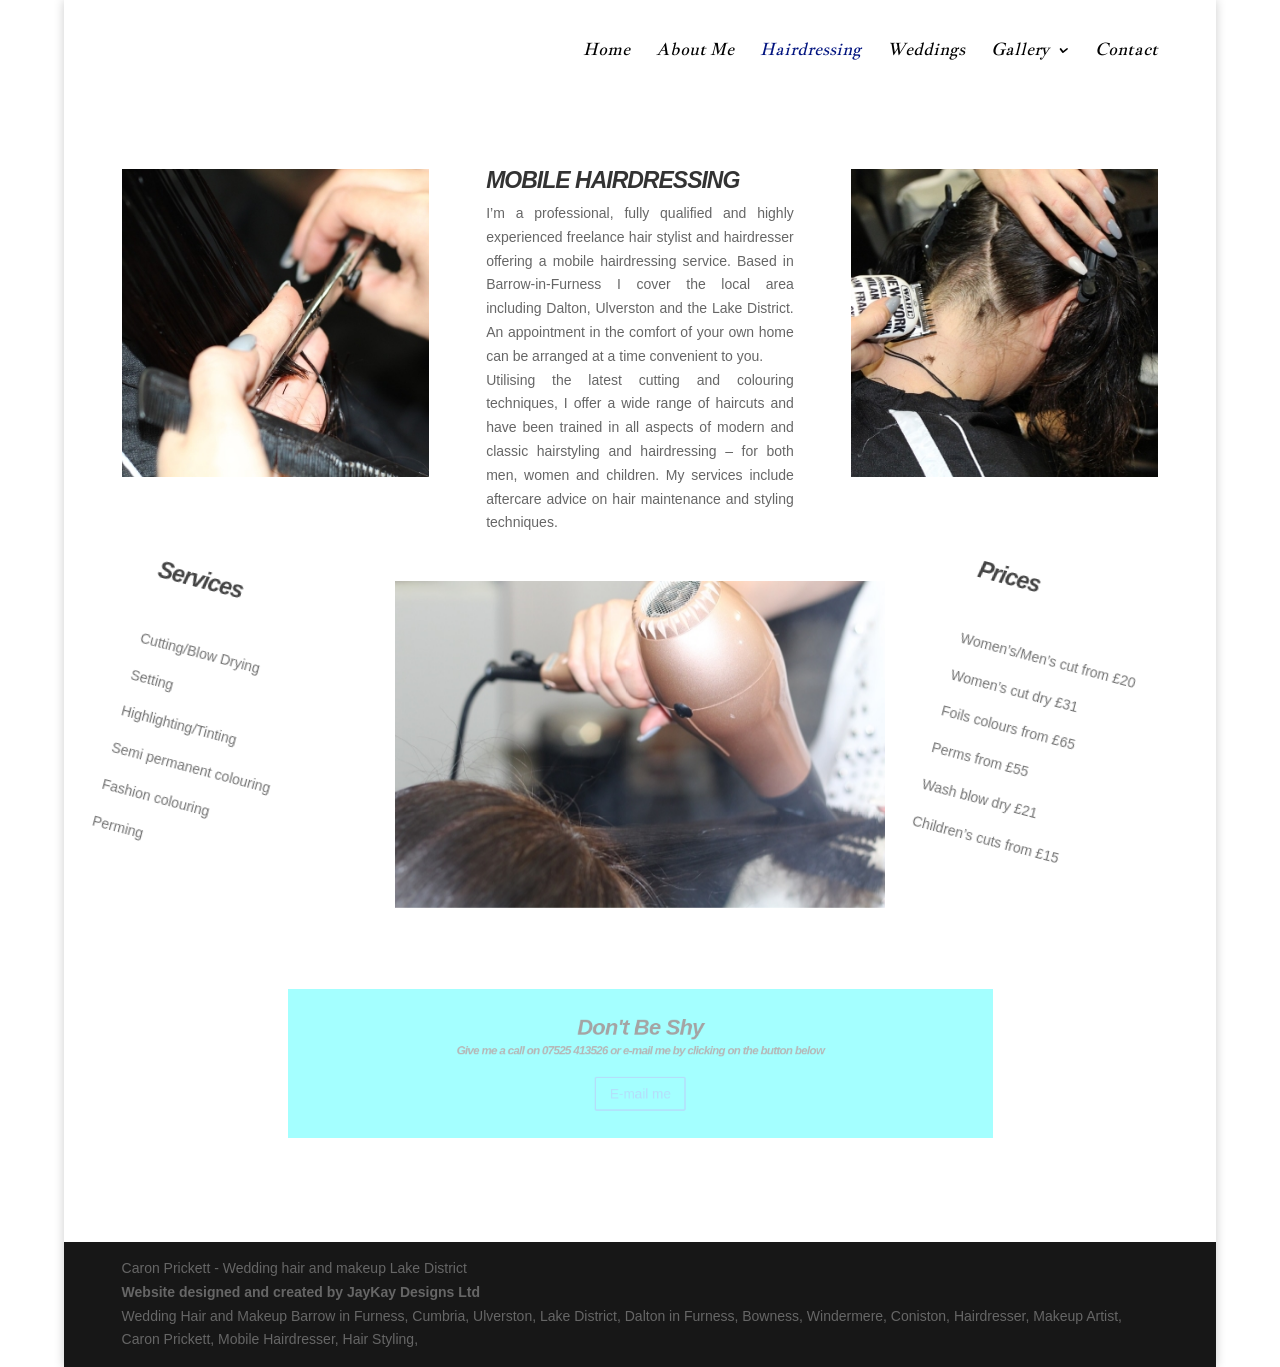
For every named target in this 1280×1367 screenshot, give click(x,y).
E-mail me (640, 1089)
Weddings (926, 51)
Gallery (1020, 51)
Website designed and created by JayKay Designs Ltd (301, 1292)
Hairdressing (810, 51)
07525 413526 (583, 1052)
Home (606, 51)
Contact (1126, 51)
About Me (695, 51)
